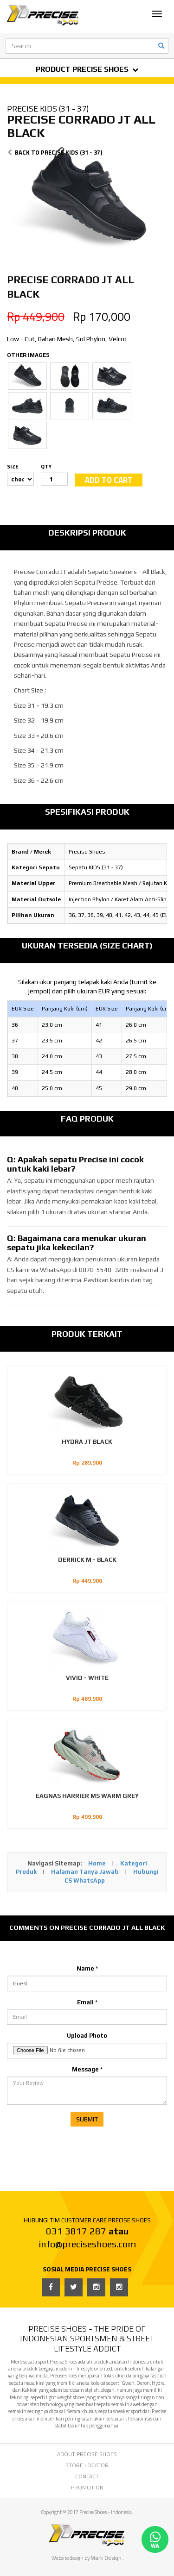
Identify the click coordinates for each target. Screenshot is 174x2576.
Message (87, 2069)
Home (97, 1863)
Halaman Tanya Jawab (85, 1871)
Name (87, 1968)
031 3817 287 (76, 2231)
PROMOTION (87, 2487)
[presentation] (77, 2149)
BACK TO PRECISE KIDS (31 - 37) (54, 152)
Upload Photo (87, 2035)
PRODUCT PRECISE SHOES (87, 69)
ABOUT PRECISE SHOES (87, 2454)
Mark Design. (106, 2558)
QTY (46, 466)
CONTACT (87, 2476)
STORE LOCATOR (87, 2465)
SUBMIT (87, 2119)
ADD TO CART (109, 480)
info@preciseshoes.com (87, 2244)
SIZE (13, 466)
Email (87, 2002)
